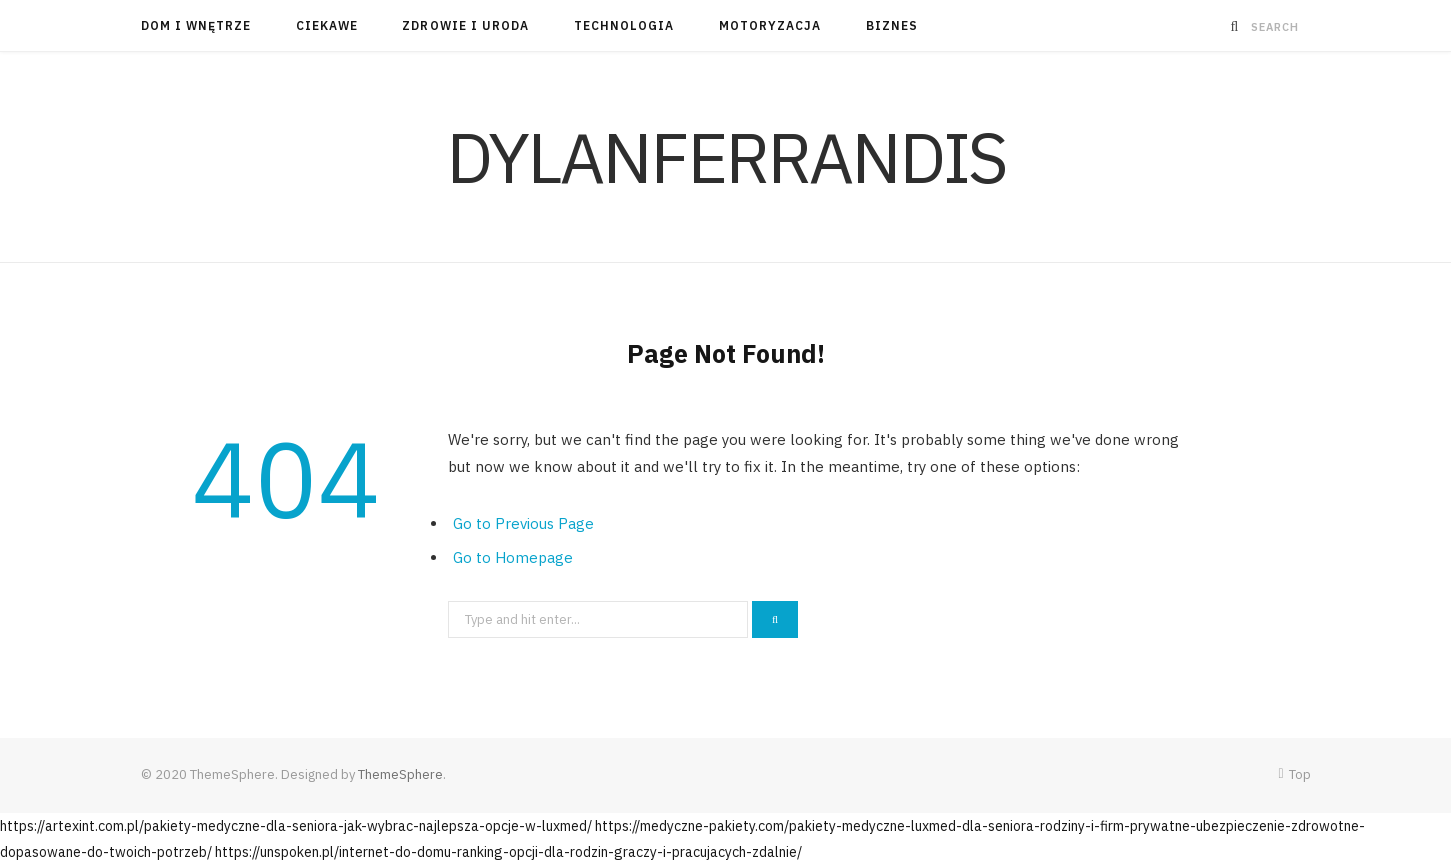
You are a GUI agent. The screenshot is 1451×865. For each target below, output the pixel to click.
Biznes (892, 25)
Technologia (624, 25)
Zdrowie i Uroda (465, 25)
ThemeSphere (400, 774)
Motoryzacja (770, 25)
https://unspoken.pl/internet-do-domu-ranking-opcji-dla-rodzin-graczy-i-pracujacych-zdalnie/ (508, 852)
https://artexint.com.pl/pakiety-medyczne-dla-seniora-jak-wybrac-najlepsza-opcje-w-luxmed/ (296, 826)
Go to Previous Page (523, 523)
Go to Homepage (513, 557)
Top (1294, 774)
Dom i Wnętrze (196, 25)
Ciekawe (327, 25)
